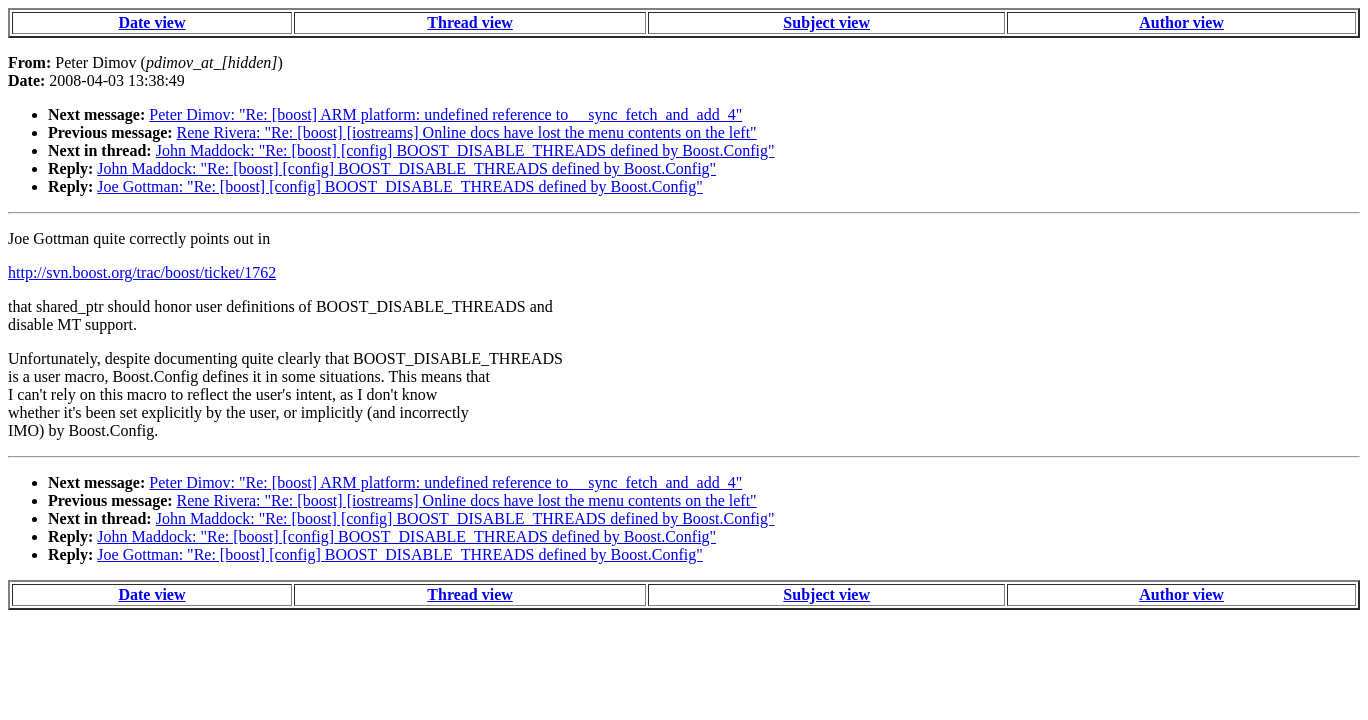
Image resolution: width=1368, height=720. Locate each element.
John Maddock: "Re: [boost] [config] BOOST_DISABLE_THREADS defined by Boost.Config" (465, 150)
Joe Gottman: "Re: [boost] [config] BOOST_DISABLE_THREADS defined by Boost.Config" (399, 186)
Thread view (469, 22)
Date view (151, 22)
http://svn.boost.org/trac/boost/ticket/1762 (142, 272)
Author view (1181, 22)
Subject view (826, 22)
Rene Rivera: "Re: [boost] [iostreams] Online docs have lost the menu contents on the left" (467, 132)
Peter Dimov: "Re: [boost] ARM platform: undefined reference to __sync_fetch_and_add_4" (445, 114)
